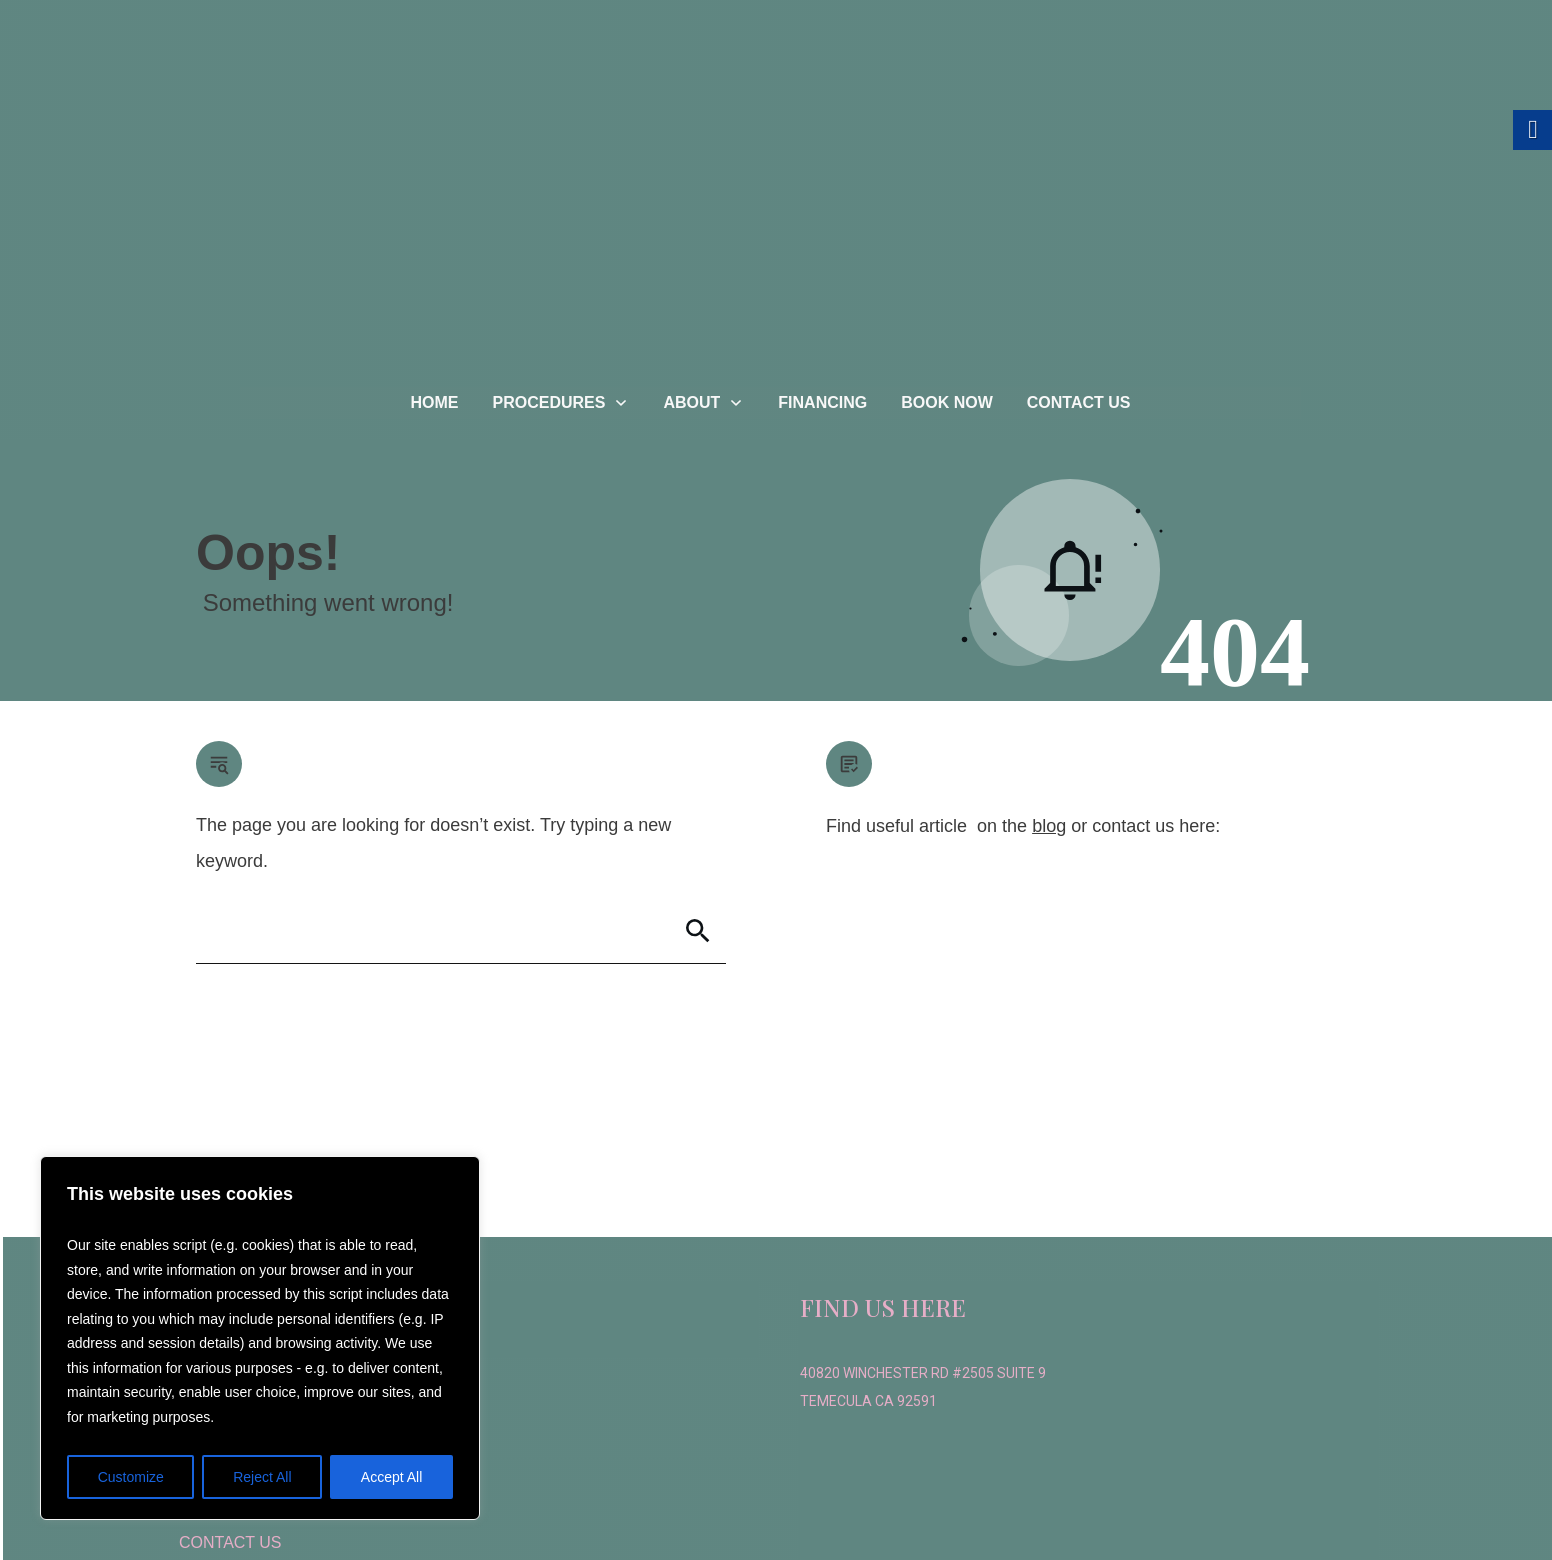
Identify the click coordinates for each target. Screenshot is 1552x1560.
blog (1049, 826)
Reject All (262, 1477)
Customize (131, 1477)
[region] (260, 1338)
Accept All (391, 1477)
